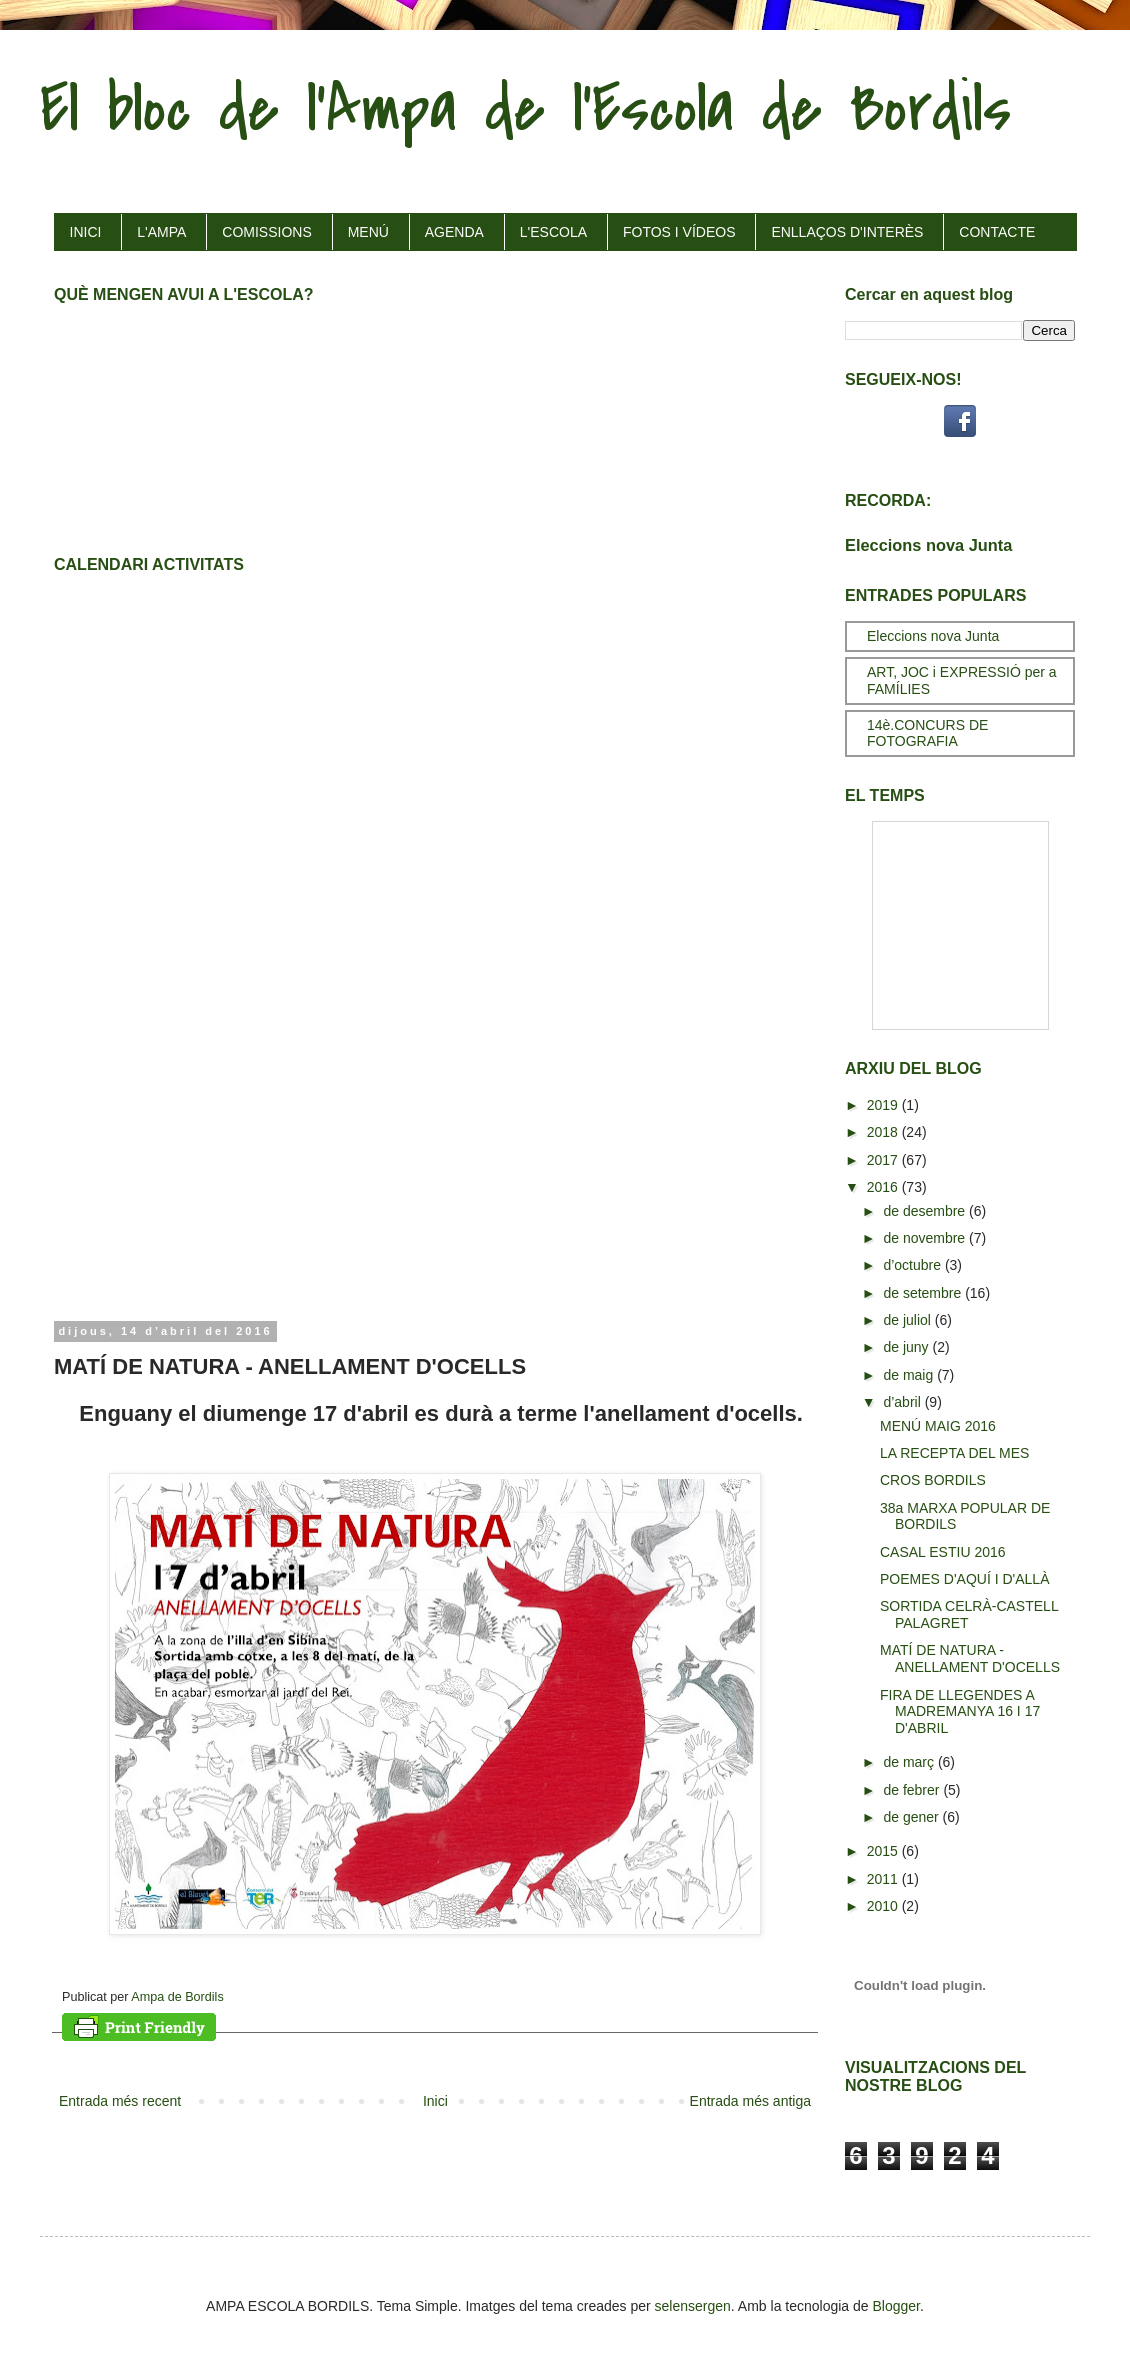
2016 (884, 1187)
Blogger (896, 2306)
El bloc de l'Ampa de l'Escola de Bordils (525, 109)
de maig (910, 1375)
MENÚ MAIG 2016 (938, 1426)
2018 (884, 1132)
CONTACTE (997, 232)
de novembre (926, 1238)
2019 (884, 1105)
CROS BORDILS (933, 1480)
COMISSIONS (266, 232)
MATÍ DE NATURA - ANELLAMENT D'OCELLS (970, 1658)
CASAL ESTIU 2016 (943, 1552)
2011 (884, 1879)
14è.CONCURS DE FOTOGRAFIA (927, 733)
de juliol (908, 1320)
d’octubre (913, 1265)
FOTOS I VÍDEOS (679, 232)
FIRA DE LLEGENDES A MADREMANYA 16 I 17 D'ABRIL (960, 1712)
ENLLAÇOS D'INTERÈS (847, 232)
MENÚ (368, 232)
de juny (907, 1347)
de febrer (913, 1790)
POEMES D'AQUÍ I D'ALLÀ (965, 1579)
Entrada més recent (120, 2101)
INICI (86, 232)
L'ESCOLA (553, 232)
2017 (884, 1160)
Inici (435, 2101)
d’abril (903, 1402)
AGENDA (454, 232)
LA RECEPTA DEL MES (954, 1453)
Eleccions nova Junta (928, 545)
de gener (912, 1817)
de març (910, 1762)
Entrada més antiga (750, 2101)
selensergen (693, 2306)
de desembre (926, 1211)
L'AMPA (161, 232)
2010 (884, 1906)
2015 (884, 1851)
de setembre (924, 1293)
